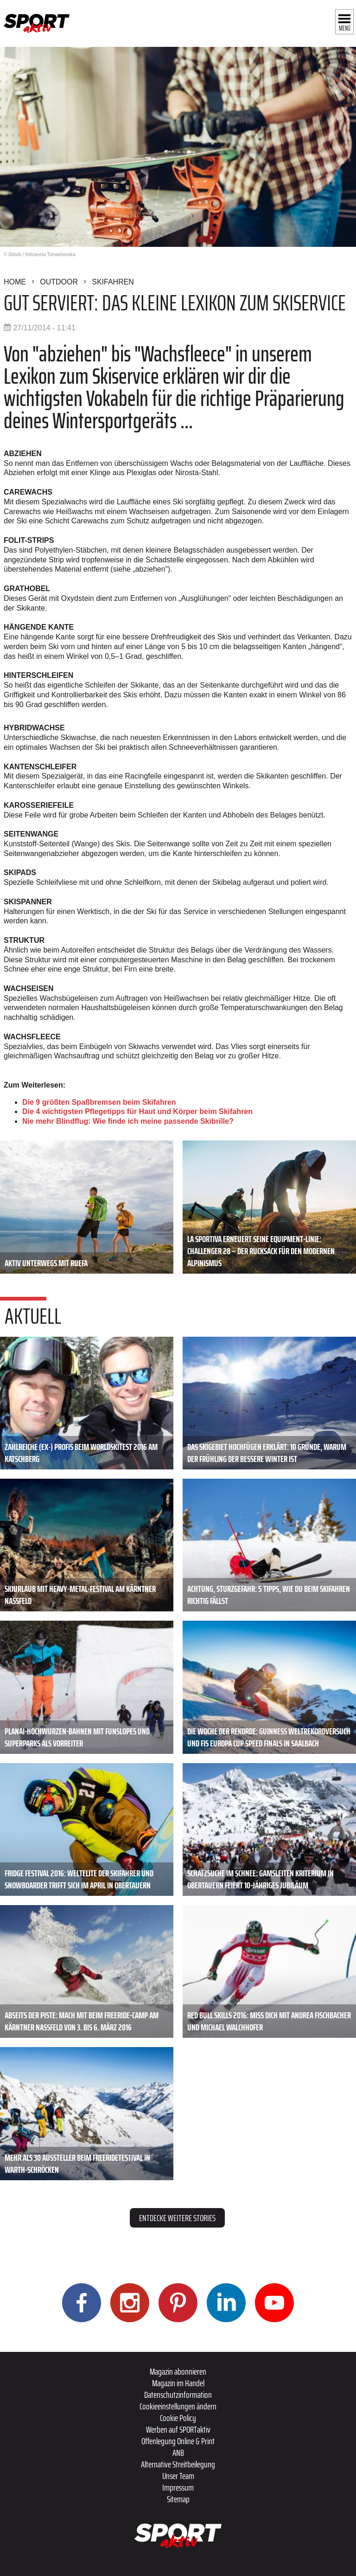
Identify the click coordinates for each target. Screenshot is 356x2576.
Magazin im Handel (178, 2383)
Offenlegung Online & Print (178, 2441)
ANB (178, 2452)
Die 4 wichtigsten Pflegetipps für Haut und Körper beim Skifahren (137, 1111)
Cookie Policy (178, 2417)
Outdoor (59, 282)
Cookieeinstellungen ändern (178, 2406)
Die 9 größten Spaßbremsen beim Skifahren (99, 1102)
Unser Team (178, 2475)
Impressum (178, 2487)
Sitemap (178, 2499)
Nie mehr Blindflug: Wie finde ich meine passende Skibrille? (128, 1121)
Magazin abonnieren (178, 2371)
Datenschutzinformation (178, 2394)
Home (15, 282)
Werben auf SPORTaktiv (178, 2429)
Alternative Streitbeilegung (178, 2464)
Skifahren (113, 282)
